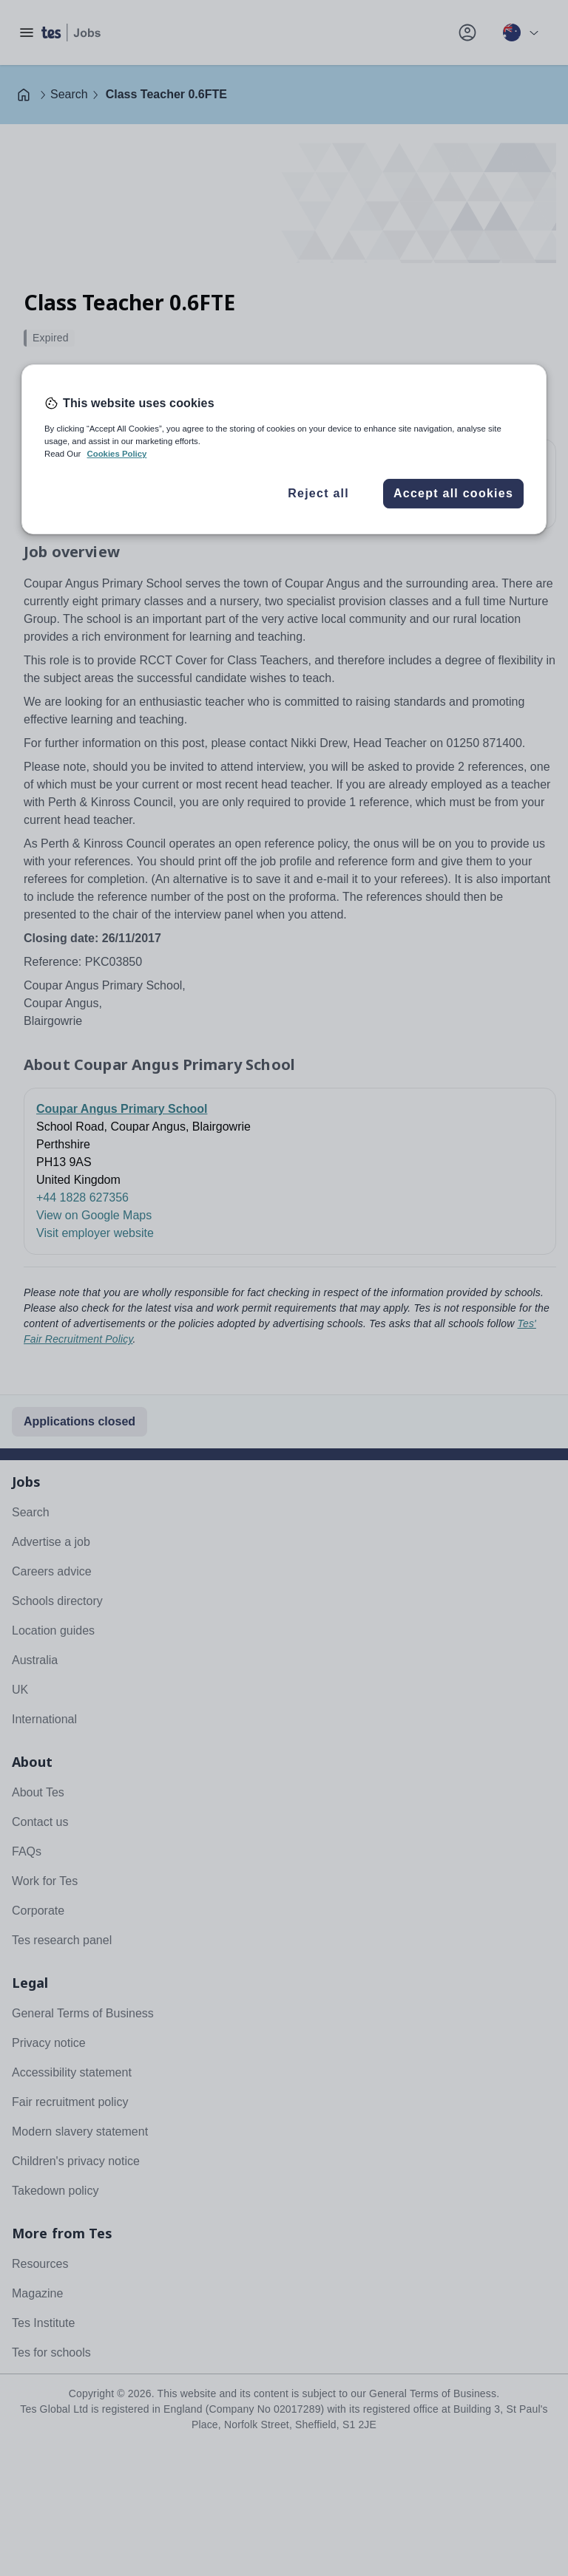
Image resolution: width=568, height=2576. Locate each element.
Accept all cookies (453, 493)
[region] (284, 449)
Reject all (318, 493)
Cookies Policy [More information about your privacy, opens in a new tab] (116, 453)
